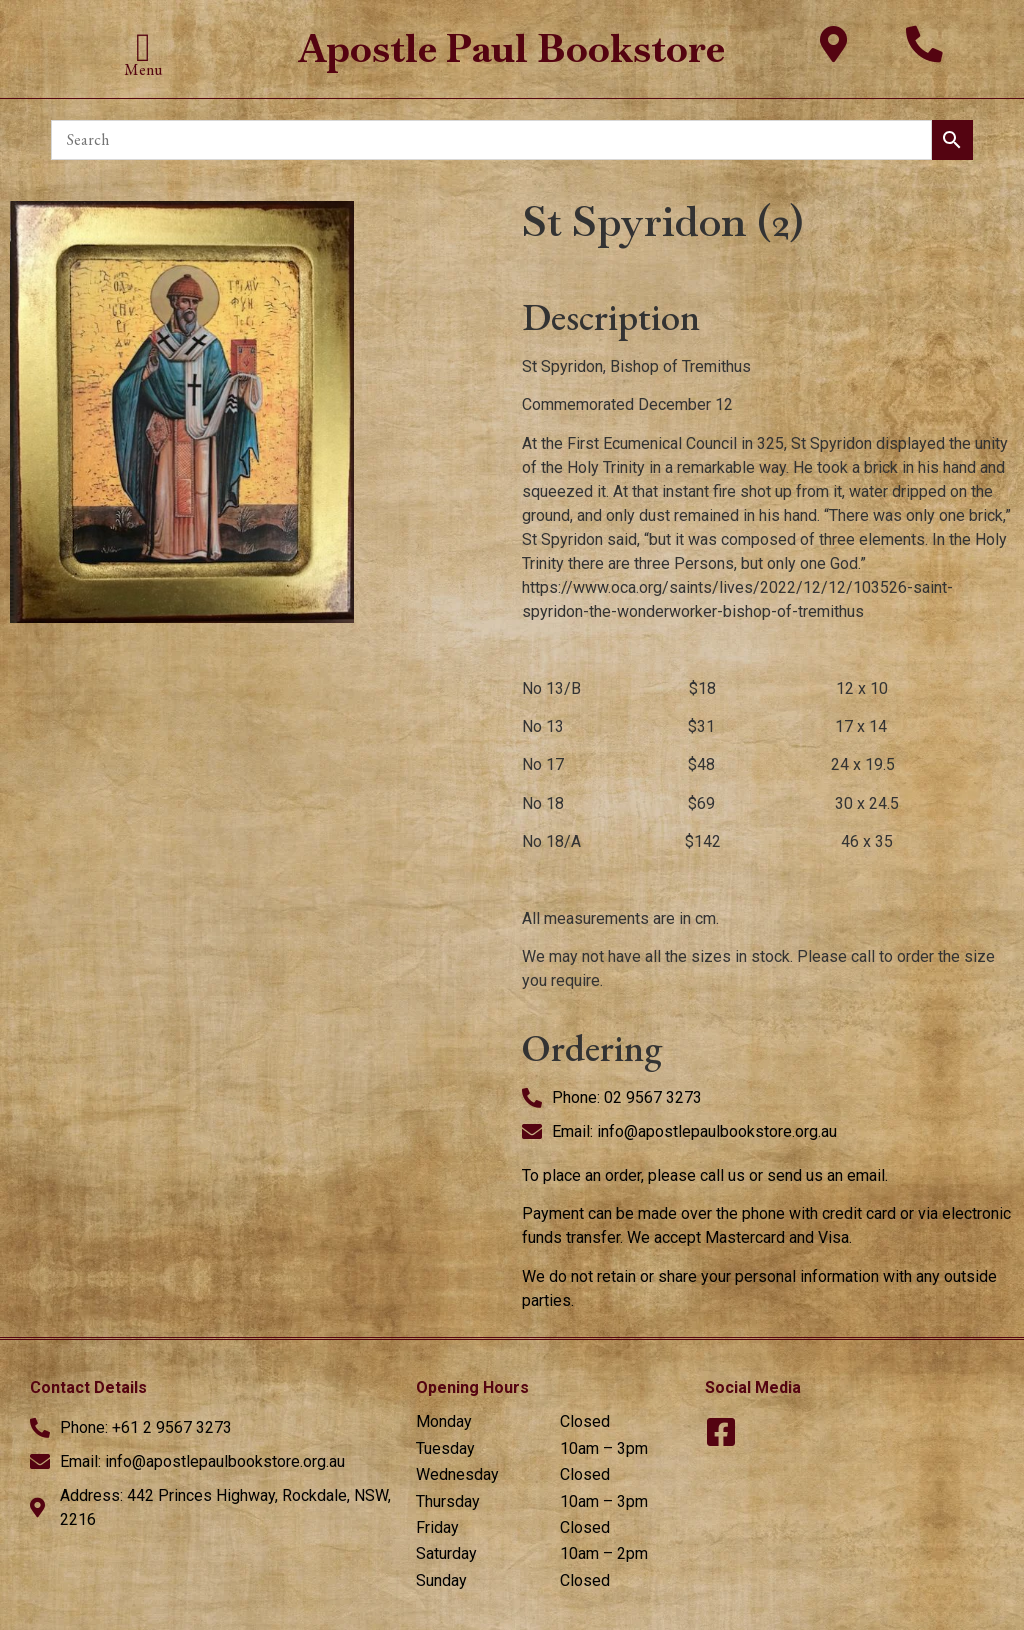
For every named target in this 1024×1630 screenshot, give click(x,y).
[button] (143, 48)
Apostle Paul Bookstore (512, 48)
